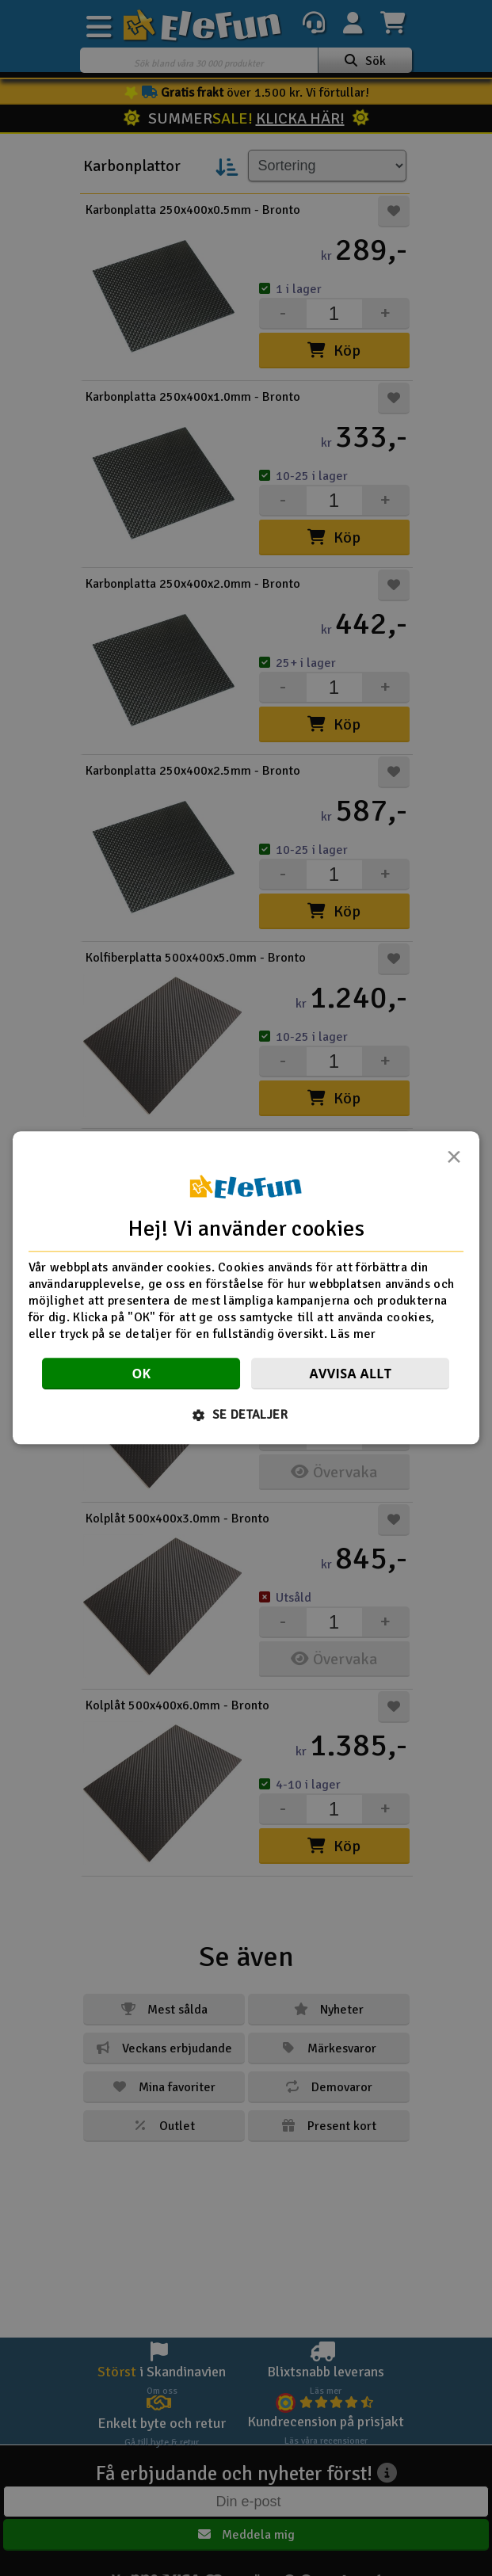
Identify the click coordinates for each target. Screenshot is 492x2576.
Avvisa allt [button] (351, 1374)
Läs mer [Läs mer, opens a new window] (353, 1334)
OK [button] (141, 1374)
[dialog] (246, 1287)
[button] (246, 1415)
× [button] (454, 1161)
